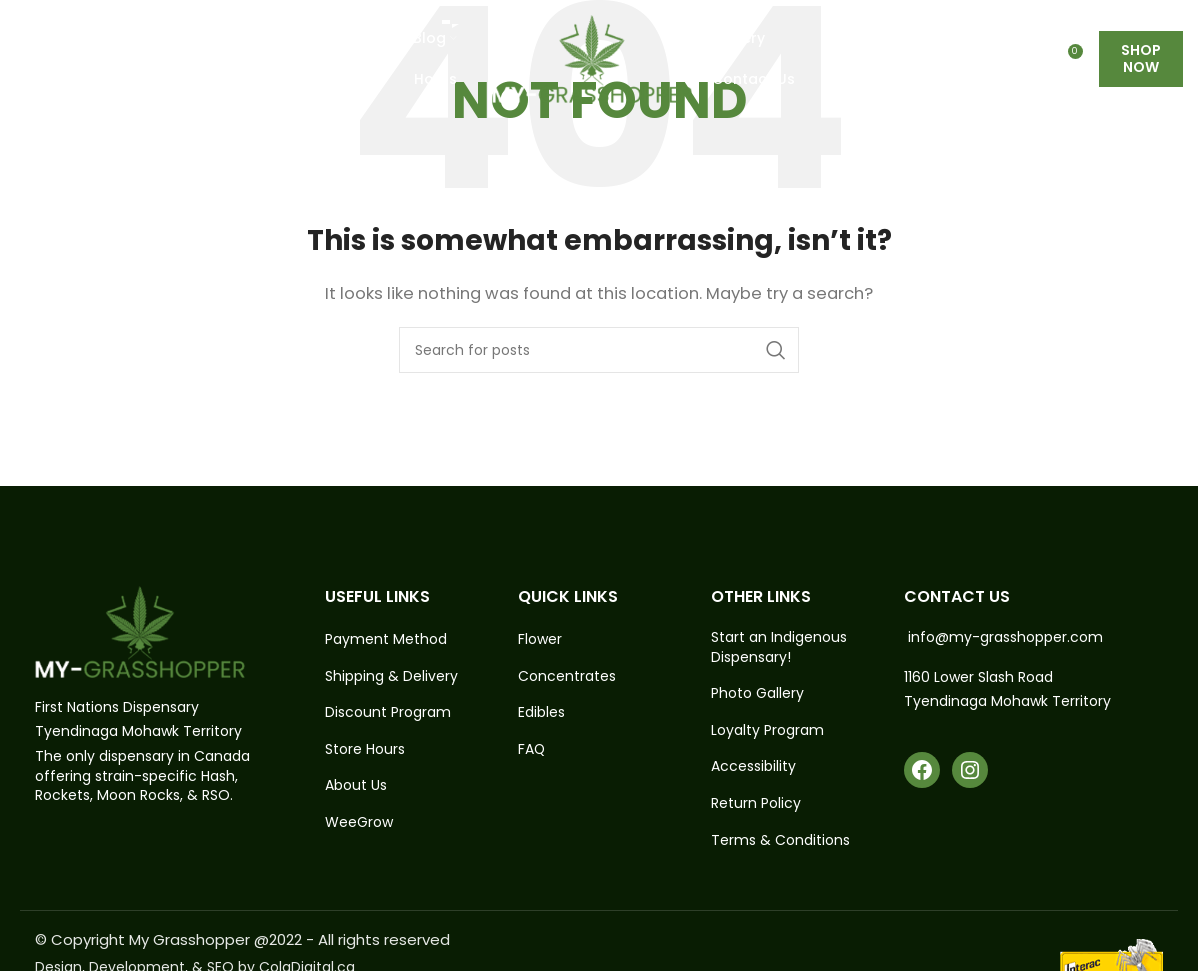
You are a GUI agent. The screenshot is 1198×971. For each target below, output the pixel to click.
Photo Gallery (757, 693)
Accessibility (753, 766)
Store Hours (365, 749)
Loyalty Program (767, 730)
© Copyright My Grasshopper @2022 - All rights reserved (242, 939)
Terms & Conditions (780, 840)
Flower (540, 639)
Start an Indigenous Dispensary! (779, 647)
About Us (356, 785)
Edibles (541, 712)
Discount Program (388, 712)
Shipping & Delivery (391, 676)
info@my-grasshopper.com (1005, 637)
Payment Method (386, 639)
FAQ (532, 749)
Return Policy (756, 803)
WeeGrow (359, 822)
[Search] (599, 350)
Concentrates (567, 676)
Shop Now (1141, 59)
